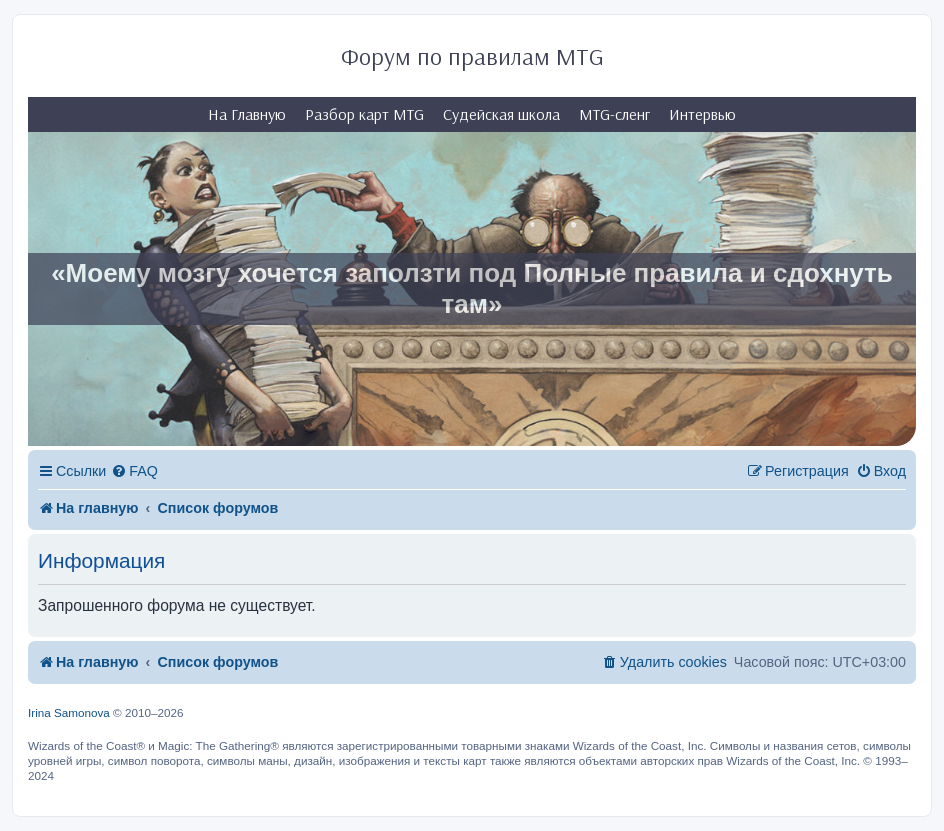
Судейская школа (501, 114)
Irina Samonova (69, 712)
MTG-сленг (614, 114)
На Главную (247, 114)
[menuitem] (134, 471)
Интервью (702, 114)
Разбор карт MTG (364, 114)
